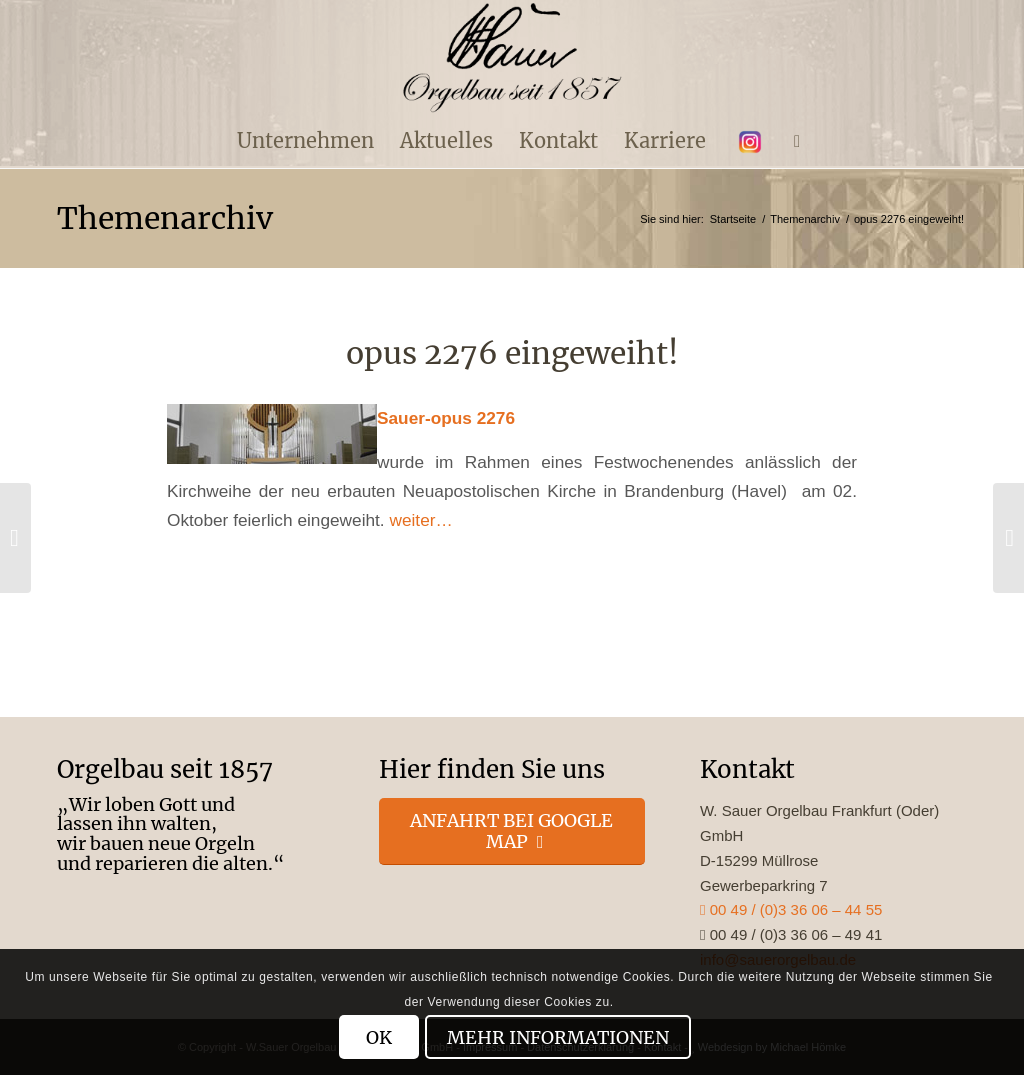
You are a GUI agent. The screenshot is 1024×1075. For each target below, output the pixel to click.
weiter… (420, 520)
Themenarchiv (165, 218)
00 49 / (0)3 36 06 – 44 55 (791, 909)
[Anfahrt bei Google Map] (512, 831)
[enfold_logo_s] (512, 58)
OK (379, 1037)
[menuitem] (305, 141)
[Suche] (790, 141)
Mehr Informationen (558, 1037)
